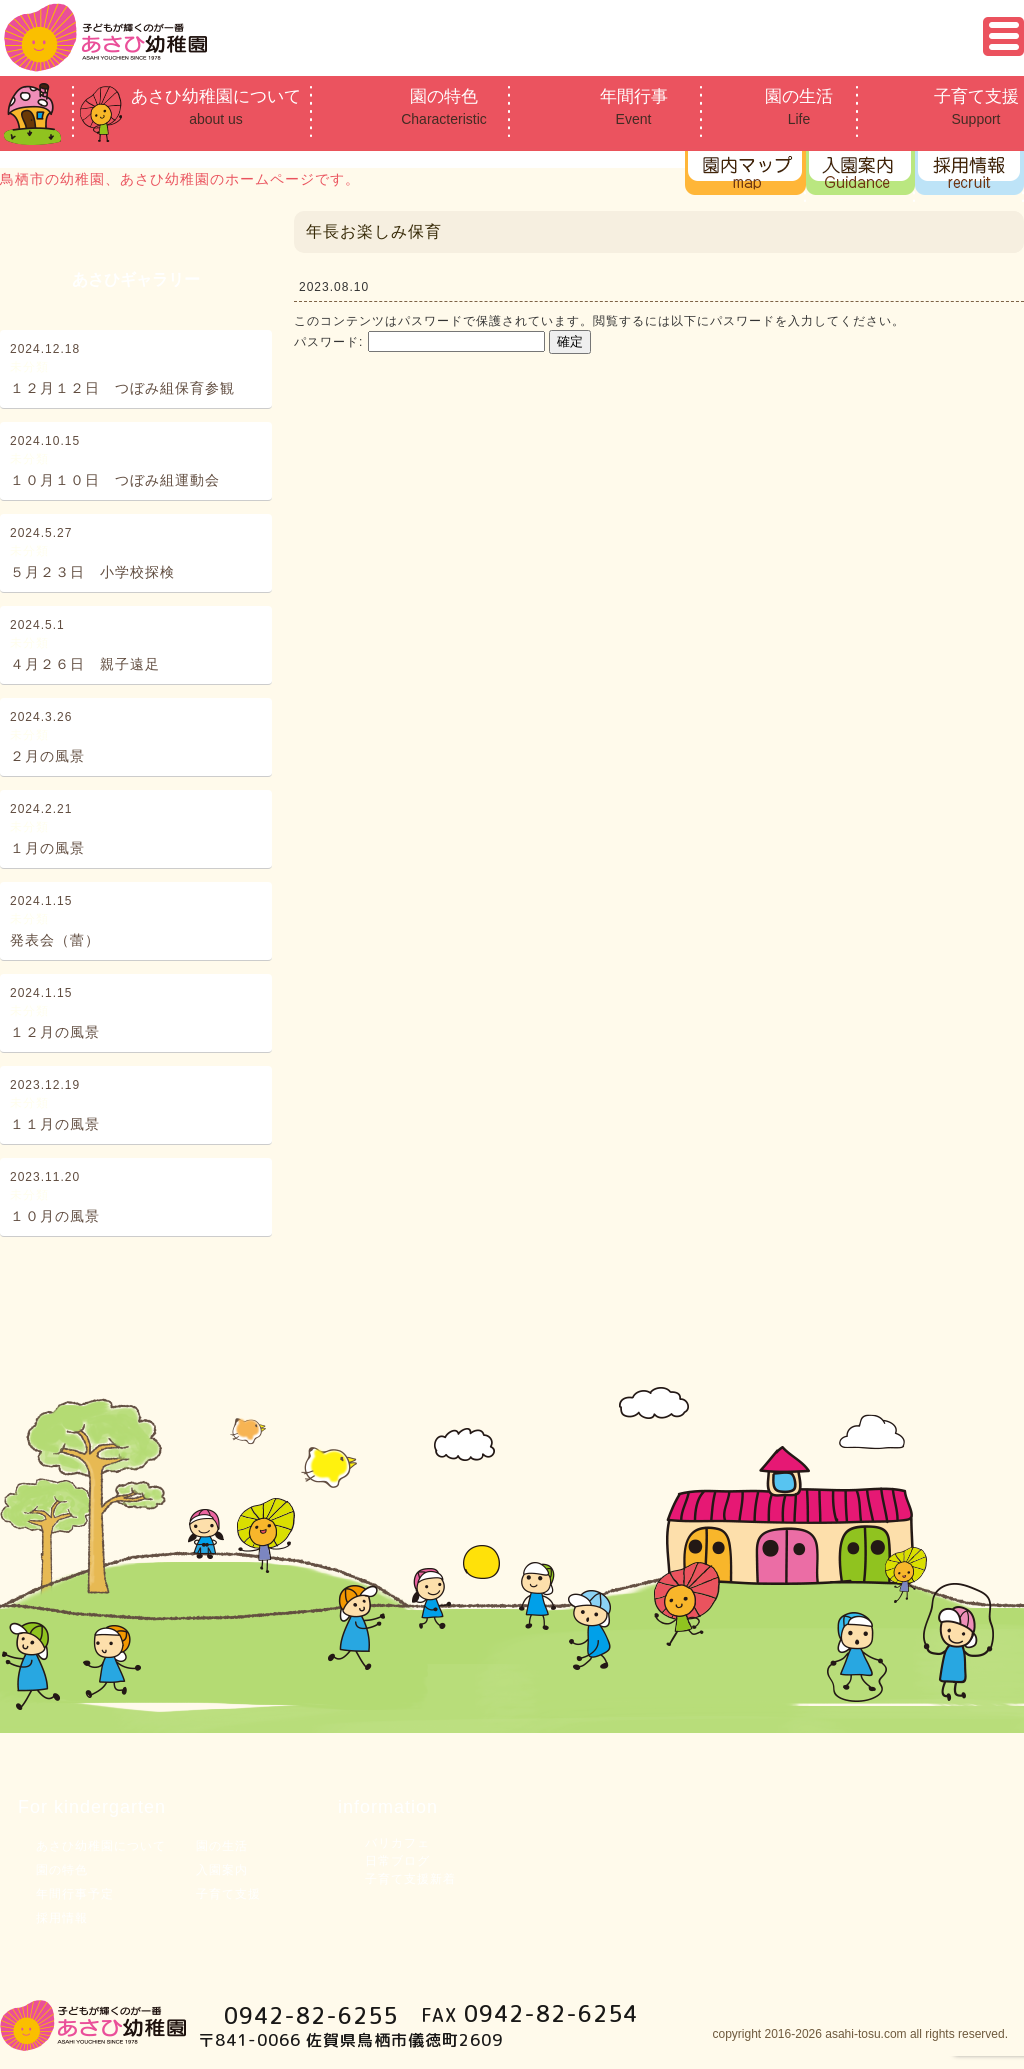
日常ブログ (397, 1861)
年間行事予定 (75, 1894)
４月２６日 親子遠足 (85, 664)
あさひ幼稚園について (216, 108)
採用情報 (62, 1918)
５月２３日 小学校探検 (92, 572)
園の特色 (444, 108)
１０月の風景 (55, 1216)
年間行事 (633, 108)
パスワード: (419, 342)
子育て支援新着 (410, 1879)
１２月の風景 (55, 1032)
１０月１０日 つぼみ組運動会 (115, 480)
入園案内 (222, 1870)
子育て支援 (976, 108)
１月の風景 (47, 848)
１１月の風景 (55, 1124)
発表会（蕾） (55, 940)
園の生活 (799, 108)
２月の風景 (47, 756)
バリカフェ (397, 1843)
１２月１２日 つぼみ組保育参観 (122, 388)
